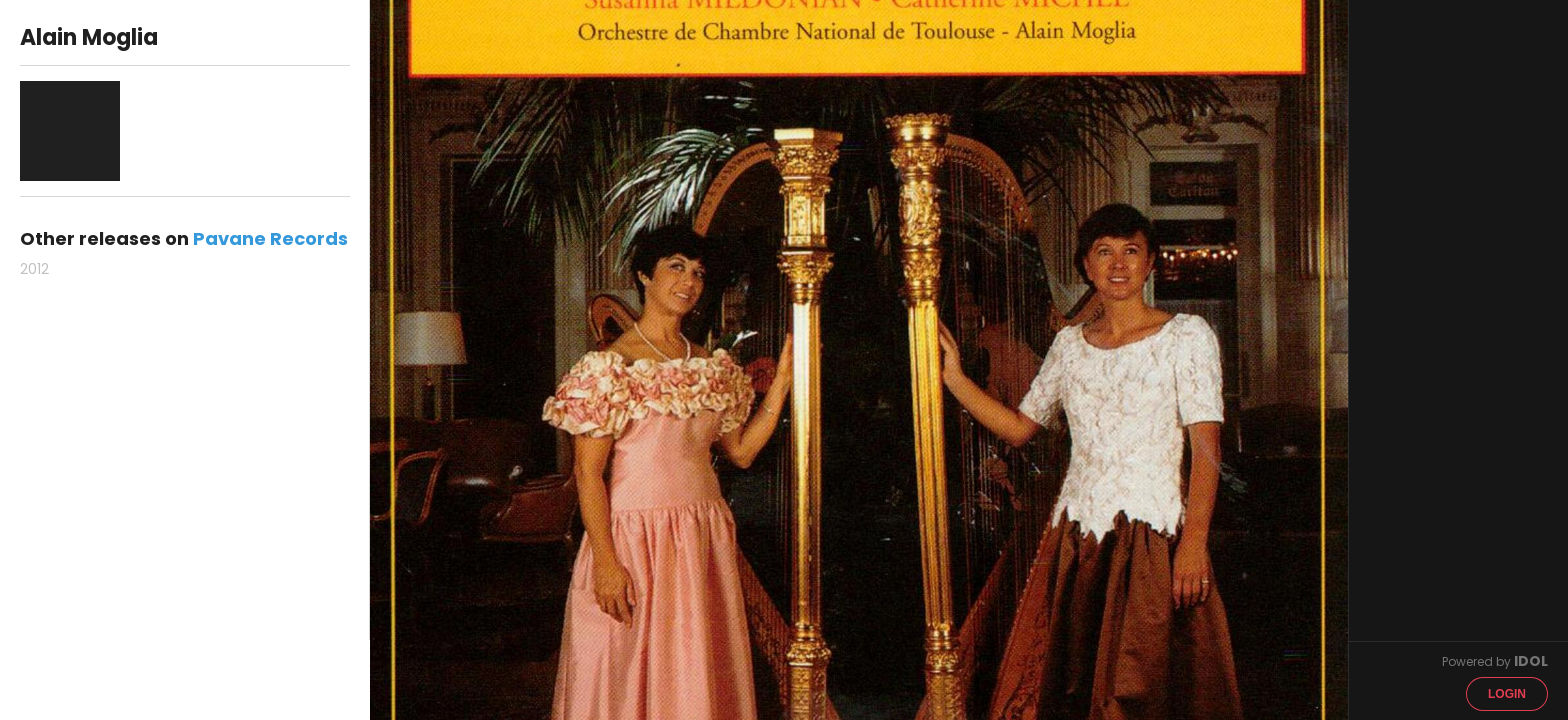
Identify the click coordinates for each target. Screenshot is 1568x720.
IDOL (1531, 661)
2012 (34, 269)
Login (1507, 694)
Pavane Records (270, 238)
